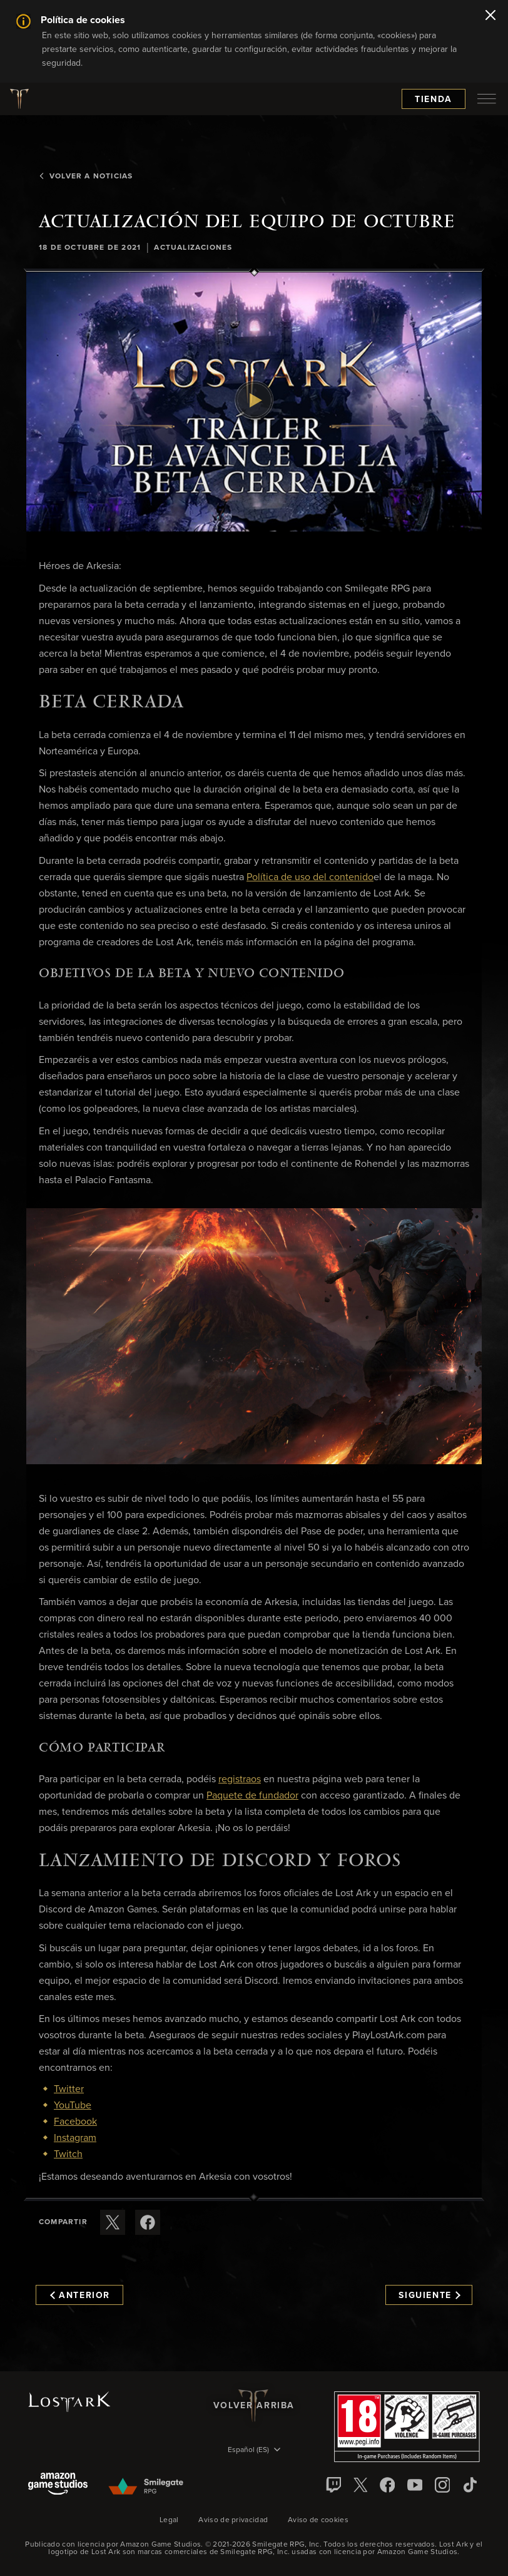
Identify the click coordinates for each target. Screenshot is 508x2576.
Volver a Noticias (85, 176)
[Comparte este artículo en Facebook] (147, 2222)
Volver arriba (254, 2405)
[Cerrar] (490, 16)
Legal (169, 2520)
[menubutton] (486, 99)
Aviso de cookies (318, 2520)
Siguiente (429, 2295)
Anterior (80, 2295)
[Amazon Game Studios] (58, 2485)
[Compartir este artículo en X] (112, 2222)
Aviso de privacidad (233, 2520)
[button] (254, 401)
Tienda (433, 99)
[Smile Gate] (145, 2487)
